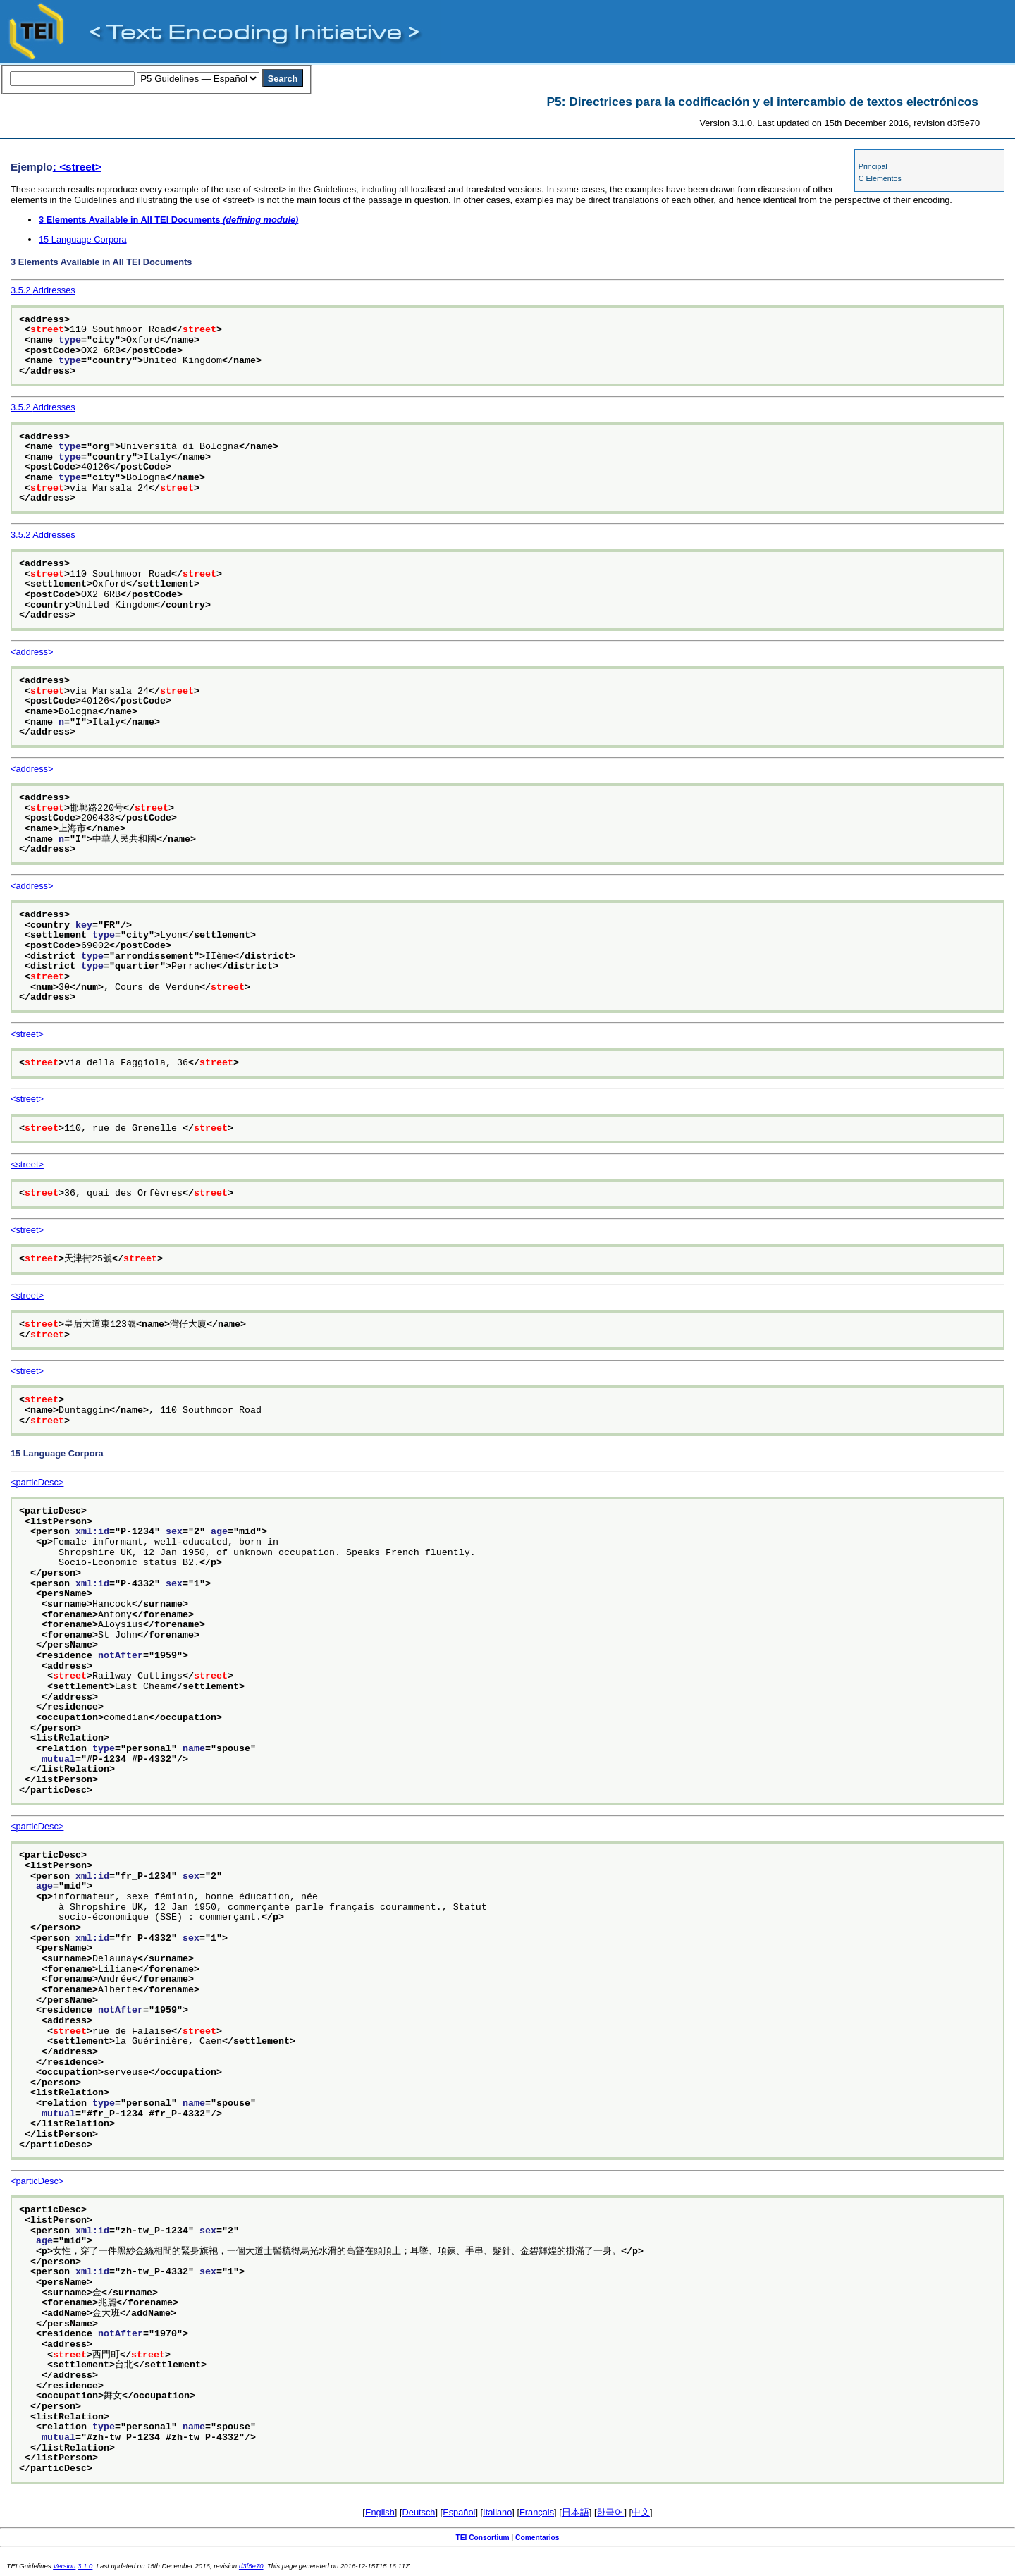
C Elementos (880, 178)
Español (459, 2512)
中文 (641, 2512)
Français (536, 2512)
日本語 (575, 2512)
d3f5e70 (251, 2566)
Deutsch (419, 2512)
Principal (873, 166)
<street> (27, 1034)
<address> (32, 651)
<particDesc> (37, 1482)
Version (64, 2566)
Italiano (497, 2512)
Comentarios (537, 2537)
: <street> (77, 167)
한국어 (610, 2512)
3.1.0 (85, 2566)
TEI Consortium (482, 2537)
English (380, 2512)
